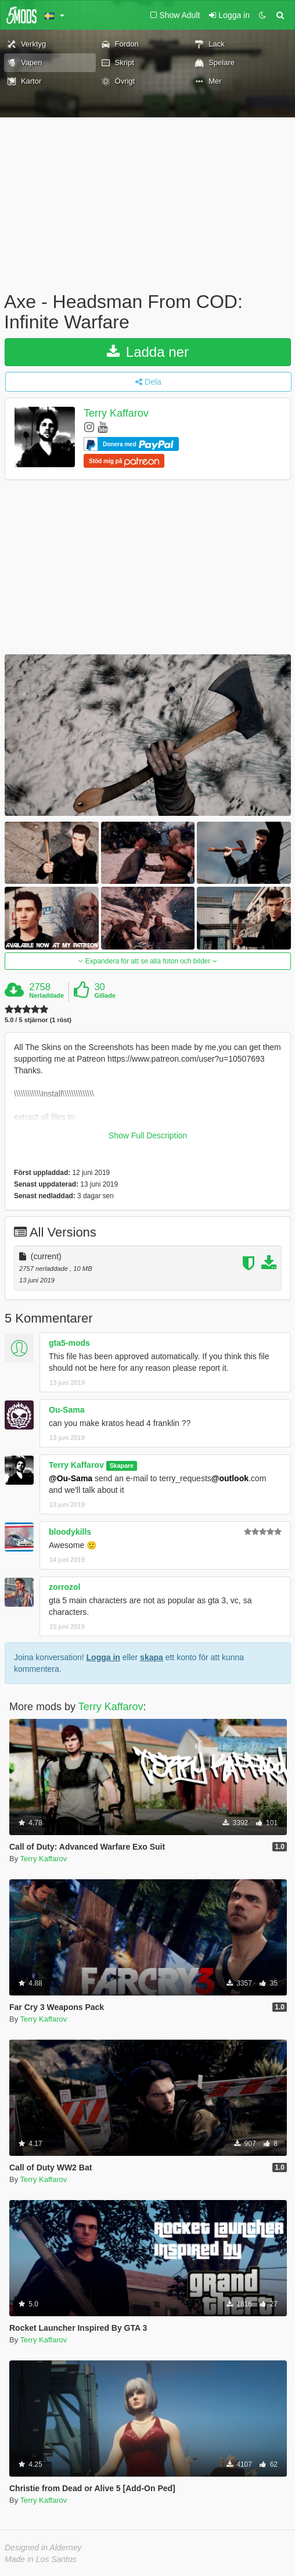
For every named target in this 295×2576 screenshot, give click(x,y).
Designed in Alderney (43, 2547)
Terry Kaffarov (116, 414)
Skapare (122, 1465)
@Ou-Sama (70, 1478)
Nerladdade (46, 995)
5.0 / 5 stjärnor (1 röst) (38, 1020)
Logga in (103, 1657)
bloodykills (70, 1531)
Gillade (105, 995)
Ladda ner (148, 352)
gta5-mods (69, 1343)
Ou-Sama (66, 1409)
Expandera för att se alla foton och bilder (147, 961)
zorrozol (64, 1587)
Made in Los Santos (41, 2559)
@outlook (230, 1478)
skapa (151, 1657)
